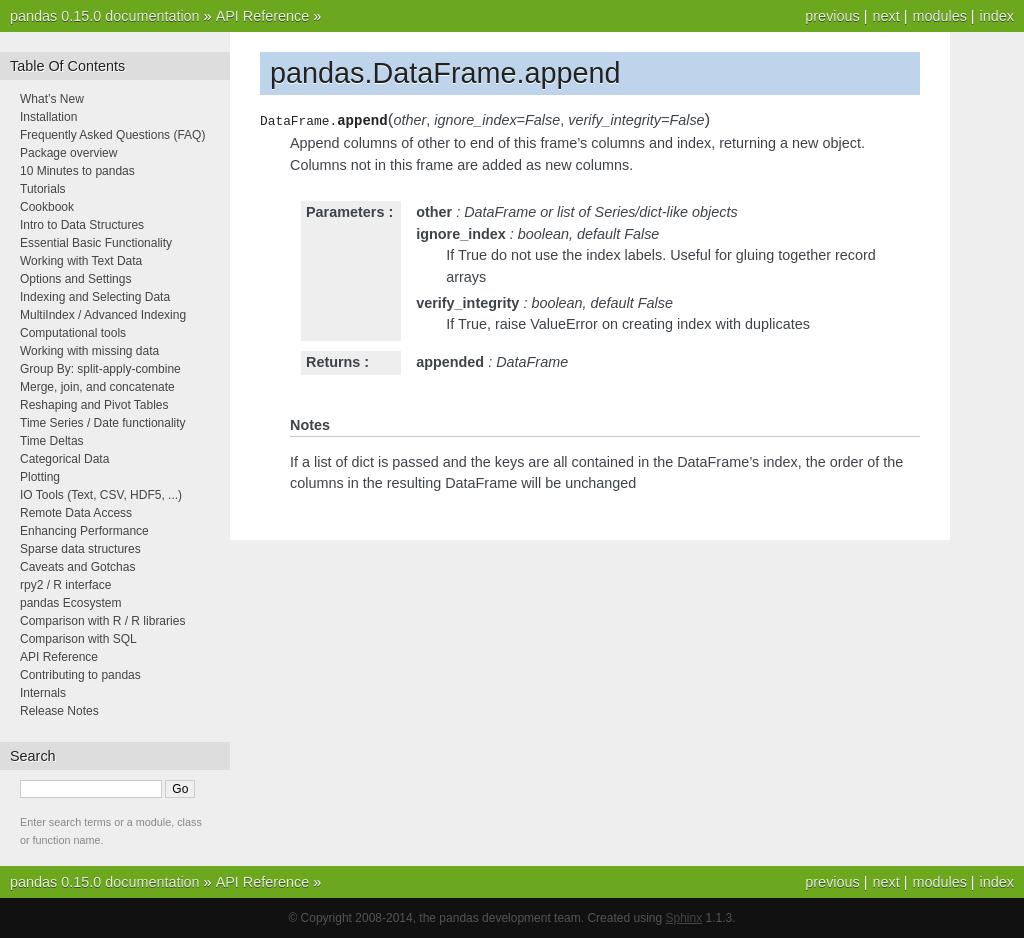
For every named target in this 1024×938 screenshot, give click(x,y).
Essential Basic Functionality (96, 243)
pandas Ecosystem (70, 603)
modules (939, 16)
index (997, 16)
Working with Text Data (81, 261)
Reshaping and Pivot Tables (94, 405)
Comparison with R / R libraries (102, 621)
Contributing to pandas (80, 675)
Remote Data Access (76, 513)
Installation (48, 117)
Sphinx (684, 918)
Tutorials (43, 189)
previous (832, 16)
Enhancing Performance (84, 531)
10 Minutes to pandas (77, 171)
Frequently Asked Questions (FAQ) (112, 135)
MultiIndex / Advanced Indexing (103, 315)
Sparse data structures (80, 549)
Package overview (68, 153)
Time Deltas (52, 441)
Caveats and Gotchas (77, 567)
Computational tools (73, 333)
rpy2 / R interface (65, 585)
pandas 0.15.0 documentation (105, 16)
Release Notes (59, 711)
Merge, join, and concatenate (97, 387)
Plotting (40, 477)
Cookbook (47, 207)
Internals (43, 693)
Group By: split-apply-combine (100, 369)
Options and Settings (75, 279)
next (885, 16)
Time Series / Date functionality (103, 423)
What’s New (52, 99)
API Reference (263, 16)
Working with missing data (89, 351)
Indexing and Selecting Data (95, 297)
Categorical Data (64, 459)
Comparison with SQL (78, 639)
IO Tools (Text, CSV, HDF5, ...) (101, 495)
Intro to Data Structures (82, 225)
